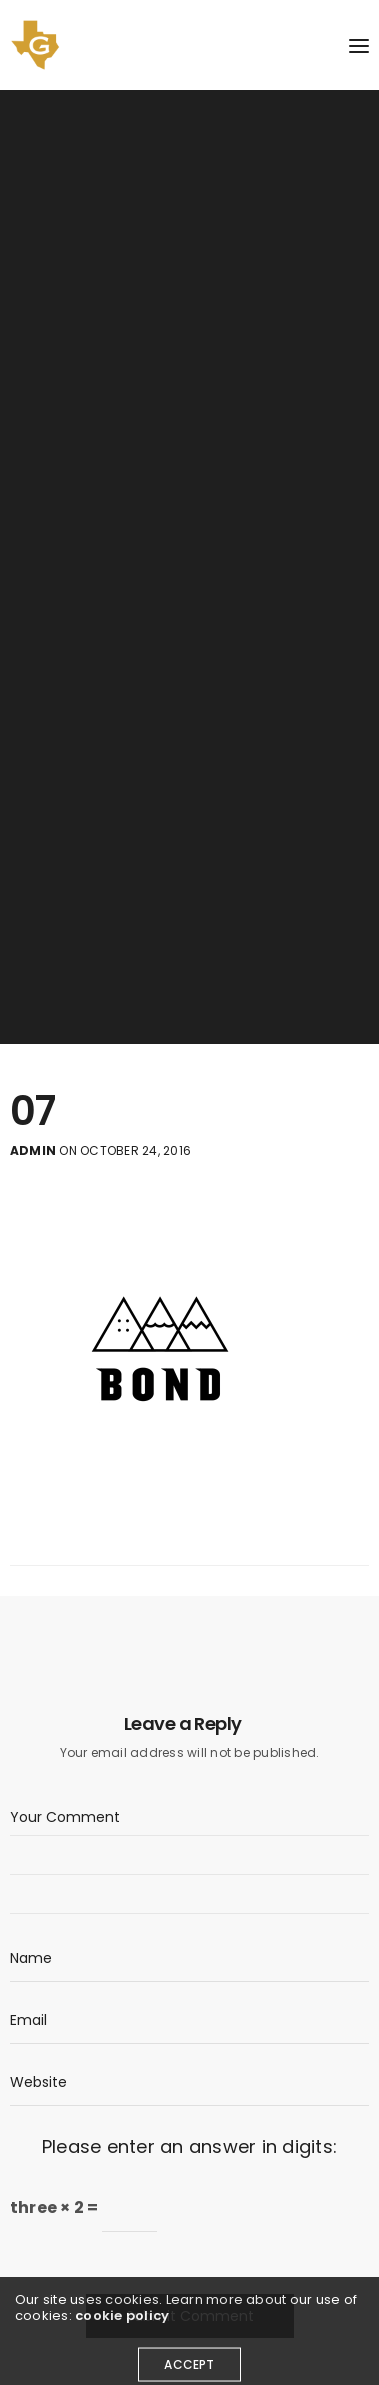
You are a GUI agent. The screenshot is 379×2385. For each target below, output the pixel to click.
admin (33, 1151)
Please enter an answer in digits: (189, 2146)
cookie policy (122, 2325)
